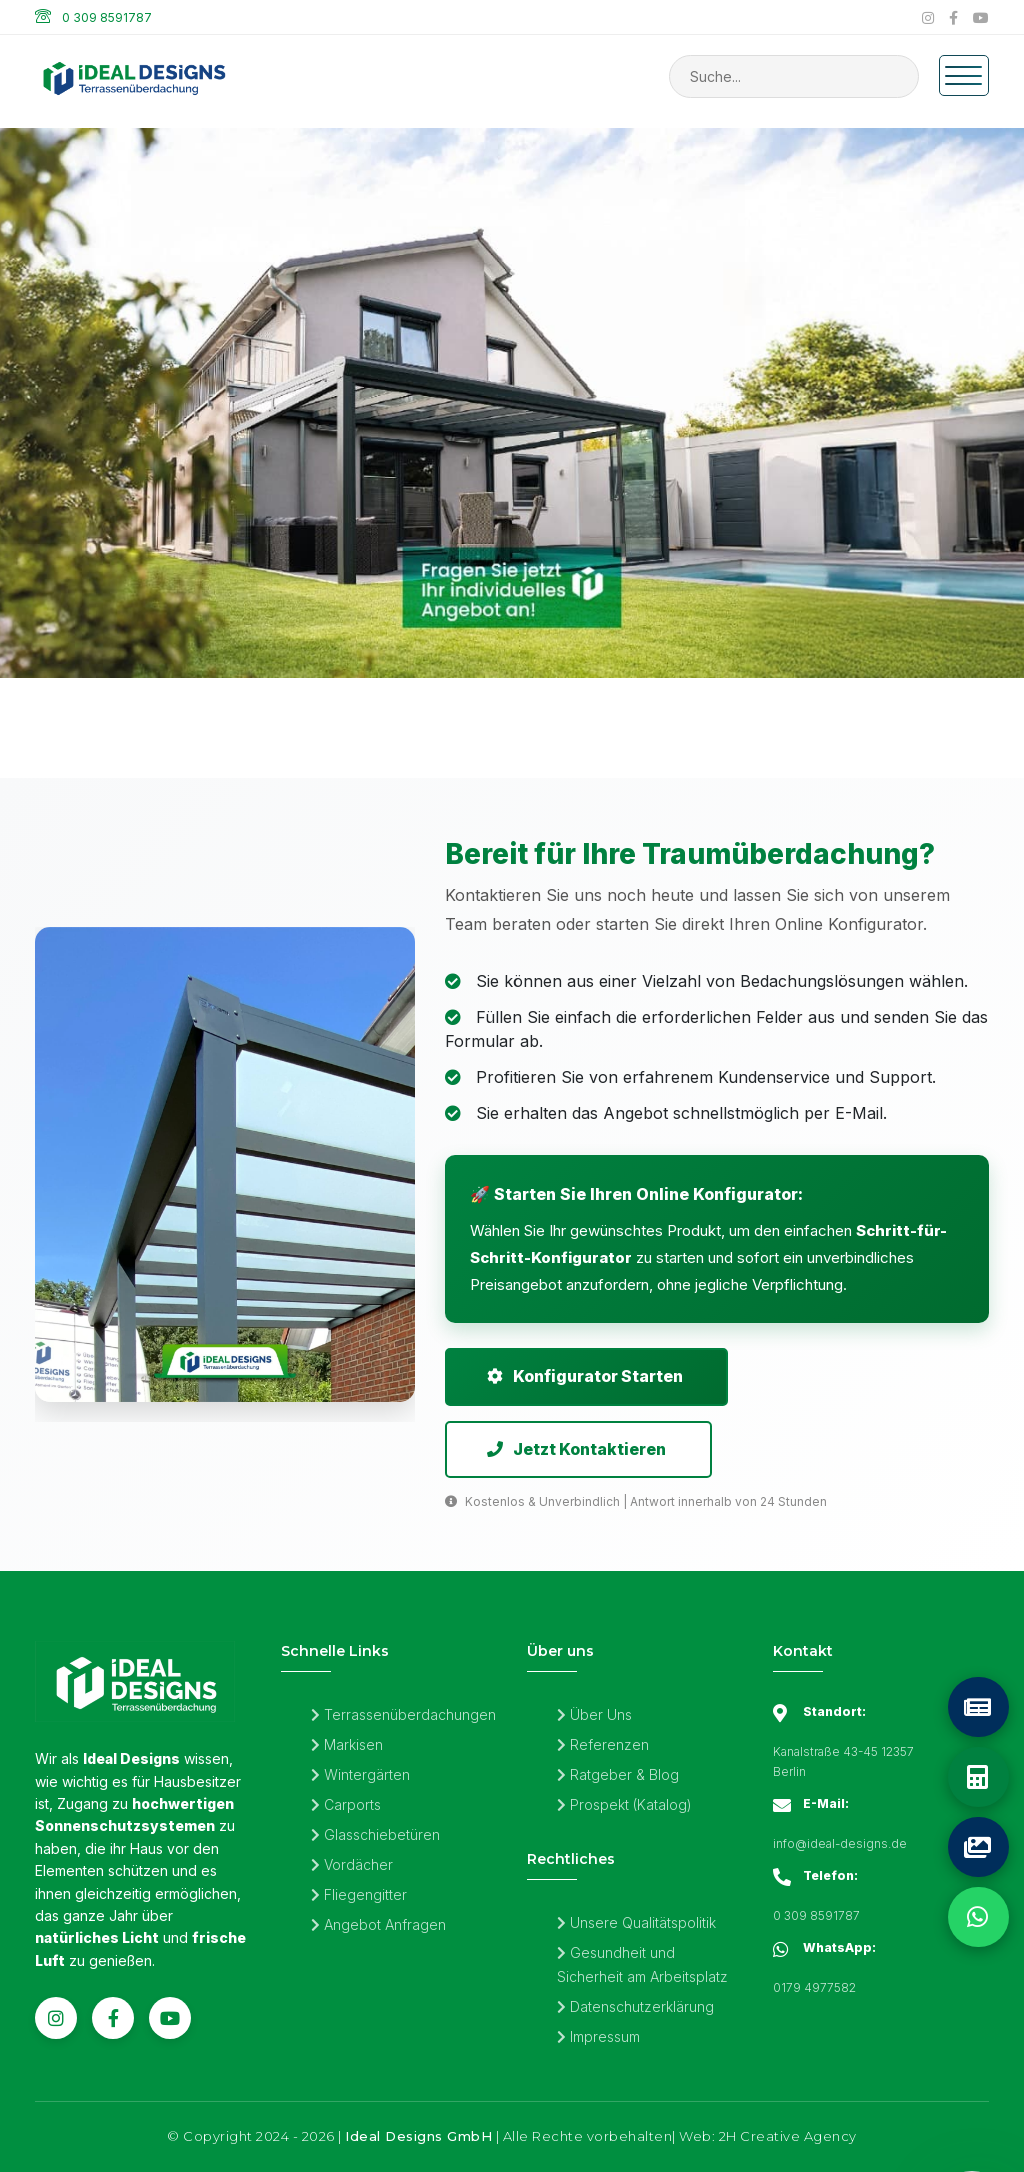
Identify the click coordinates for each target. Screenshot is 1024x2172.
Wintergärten (360, 1775)
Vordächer (352, 1865)
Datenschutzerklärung (635, 2007)
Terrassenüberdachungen (403, 1715)
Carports (346, 1805)
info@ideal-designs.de (840, 1844)
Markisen (347, 1745)
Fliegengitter (359, 1895)
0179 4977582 (814, 1988)
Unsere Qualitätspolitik (636, 1923)
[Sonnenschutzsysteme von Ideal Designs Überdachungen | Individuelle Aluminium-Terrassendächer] (512, 480)
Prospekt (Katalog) (624, 1805)
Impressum (598, 2037)
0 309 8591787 (107, 17)
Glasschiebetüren (375, 1835)
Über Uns (594, 1715)
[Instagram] (928, 17)
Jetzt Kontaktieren (577, 1450)
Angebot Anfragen (378, 1925)
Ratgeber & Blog (618, 1775)
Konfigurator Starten (585, 1377)
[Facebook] (953, 17)
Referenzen (603, 1745)
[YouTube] (981, 17)
